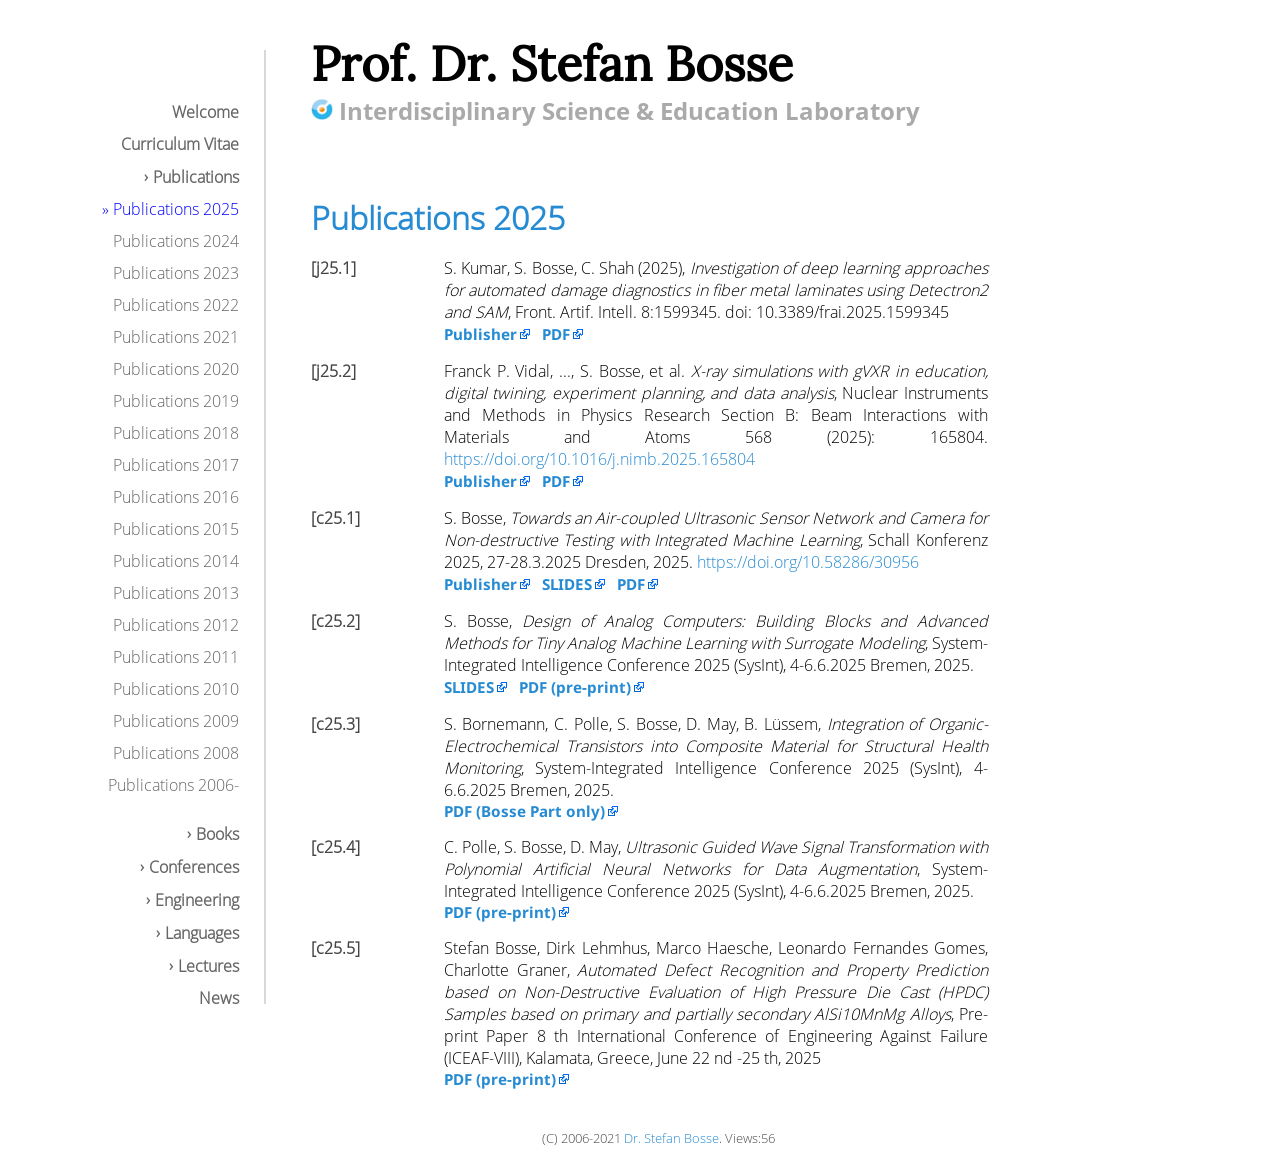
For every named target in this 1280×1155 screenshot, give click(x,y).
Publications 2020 (176, 369)
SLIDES (567, 584)
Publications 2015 (176, 529)
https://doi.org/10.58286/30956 (808, 562)
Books (217, 834)
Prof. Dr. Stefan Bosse (552, 63)
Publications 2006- (173, 785)
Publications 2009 (176, 721)
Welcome (205, 112)
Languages (202, 933)
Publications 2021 (176, 337)
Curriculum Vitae (180, 144)
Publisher (480, 334)
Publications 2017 (176, 465)
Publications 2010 (176, 689)
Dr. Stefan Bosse (671, 1138)
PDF (556, 334)
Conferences (194, 867)
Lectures (208, 966)
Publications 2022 (176, 305)
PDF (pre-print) (575, 687)
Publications (196, 177)
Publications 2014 (176, 561)
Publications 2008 (176, 753)
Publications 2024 (176, 241)
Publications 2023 (176, 273)
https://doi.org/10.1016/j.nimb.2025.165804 (599, 459)
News (219, 998)
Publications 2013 (176, 593)
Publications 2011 (176, 657)
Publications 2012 (176, 625)
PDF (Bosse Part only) (524, 811)
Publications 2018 (176, 433)
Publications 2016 (176, 497)
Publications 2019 (176, 401)
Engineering (197, 900)
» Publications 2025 (170, 209)
